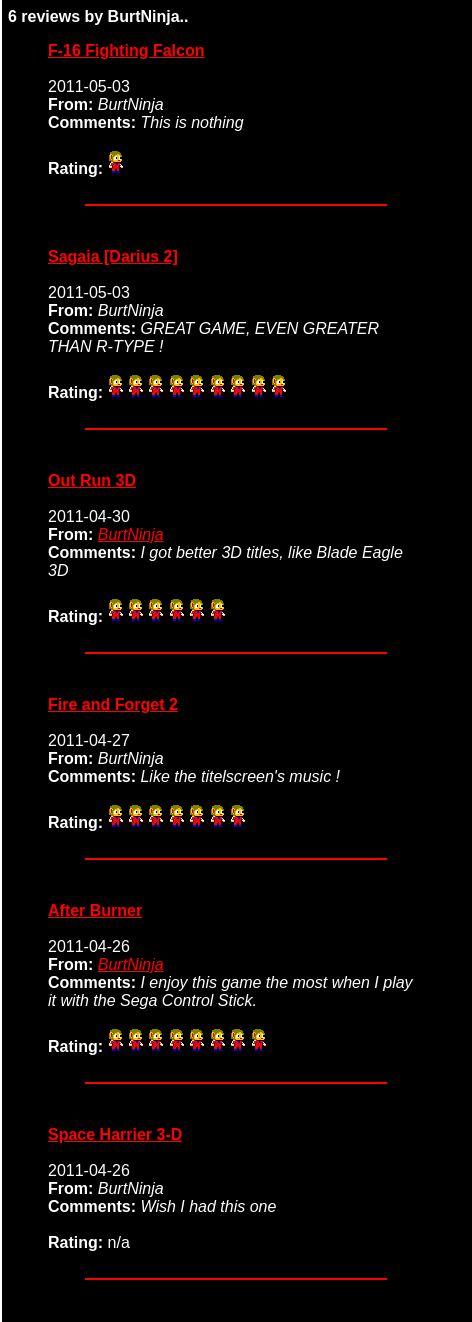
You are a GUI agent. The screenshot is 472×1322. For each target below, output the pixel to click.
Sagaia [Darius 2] (113, 256)
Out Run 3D (92, 480)
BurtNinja (131, 534)
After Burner (95, 910)
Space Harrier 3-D (115, 1134)
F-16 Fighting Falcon (126, 50)
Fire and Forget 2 (113, 704)
